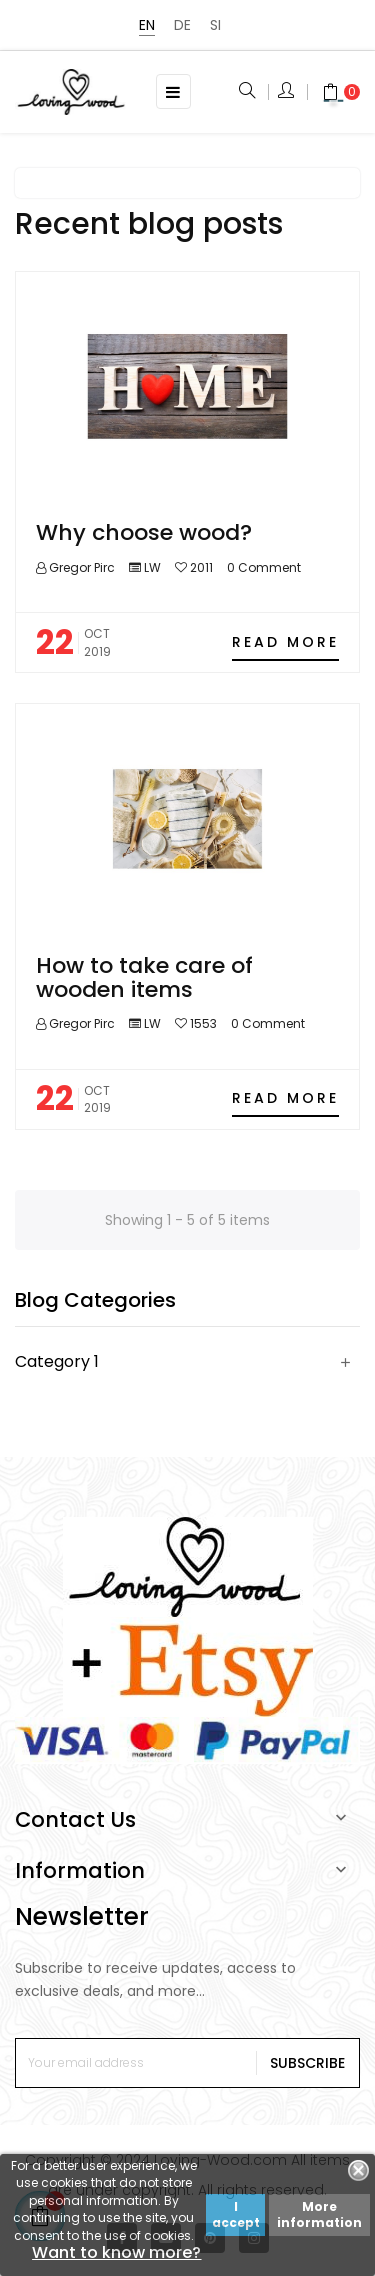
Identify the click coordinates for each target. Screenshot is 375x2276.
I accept (236, 2214)
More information (319, 2214)
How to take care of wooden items (144, 977)
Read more (285, 642)
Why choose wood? (144, 532)
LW (152, 567)
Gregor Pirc (80, 567)
